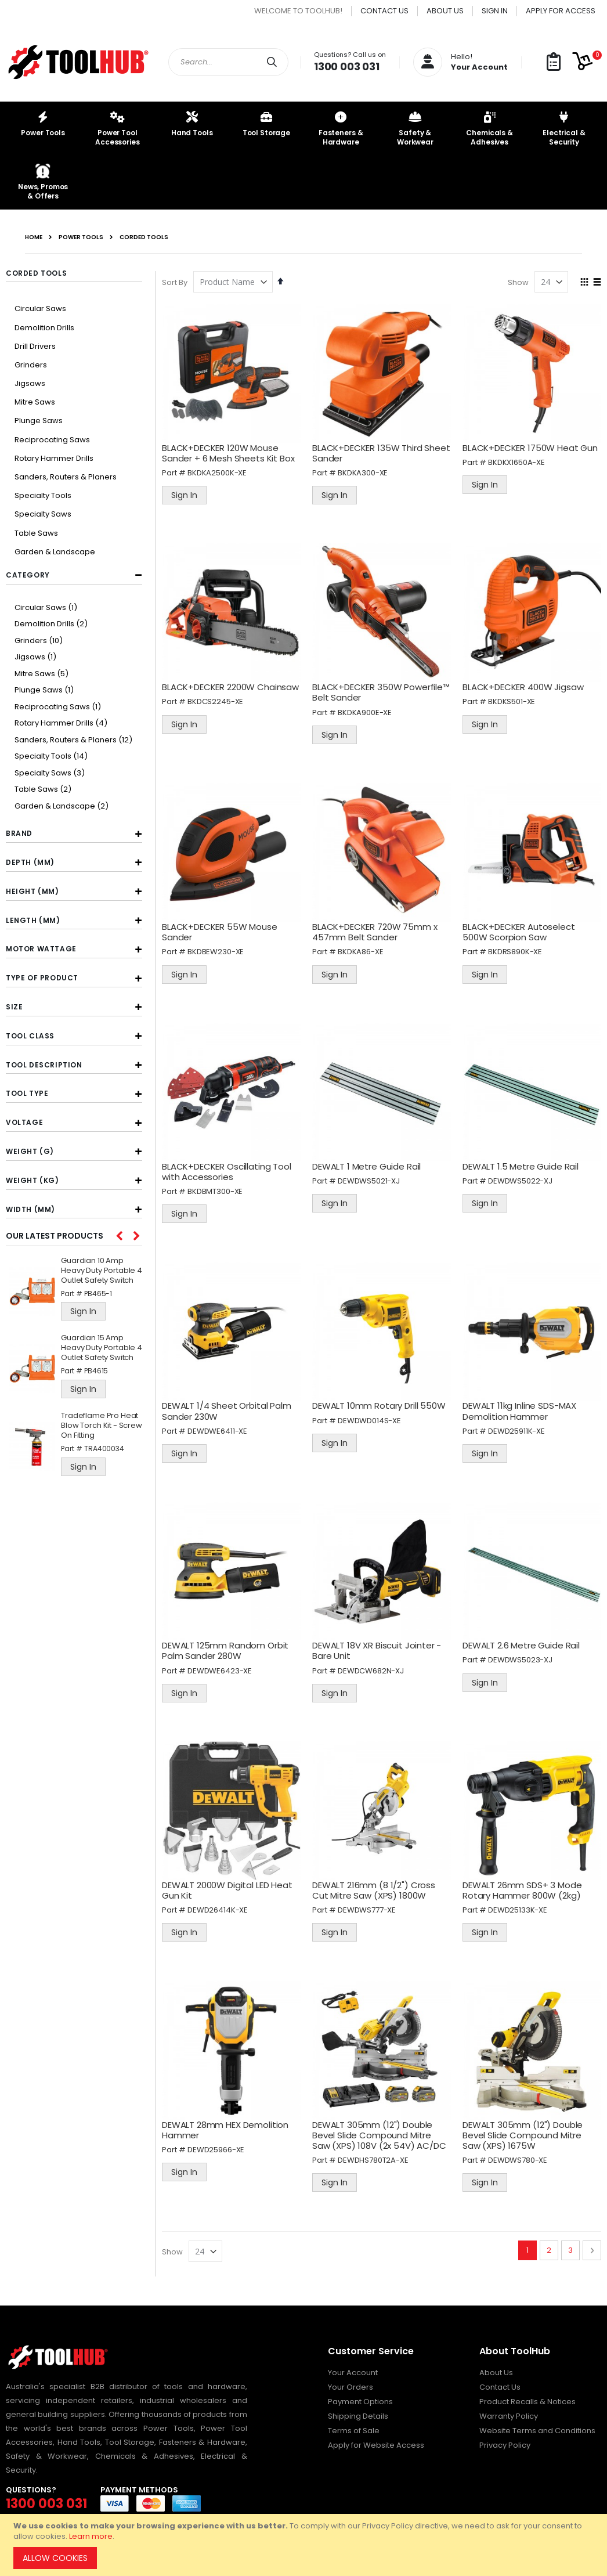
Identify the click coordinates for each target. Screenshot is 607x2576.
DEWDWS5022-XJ (521, 1178)
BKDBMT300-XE (217, 1188)
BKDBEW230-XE (218, 949)
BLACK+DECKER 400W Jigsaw (523, 686)
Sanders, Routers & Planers (66, 476)
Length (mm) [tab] (33, 920)
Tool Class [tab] (30, 1036)
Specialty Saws (43, 513)
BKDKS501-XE (512, 700)
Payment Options (360, 2396)
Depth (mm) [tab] (30, 862)
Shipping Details (358, 2410)
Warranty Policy (508, 2410)
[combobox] (228, 62)
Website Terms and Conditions (537, 2425)
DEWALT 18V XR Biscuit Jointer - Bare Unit (377, 1646)
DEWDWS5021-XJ (370, 1178)
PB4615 (96, 1371)
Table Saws (36, 533)
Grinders (31, 364)
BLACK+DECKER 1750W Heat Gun (530, 447)
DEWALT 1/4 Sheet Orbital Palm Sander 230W (229, 1408)
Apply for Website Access (376, 2439)
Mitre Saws (35, 401)
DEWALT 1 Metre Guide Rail (367, 1163)
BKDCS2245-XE (217, 700)
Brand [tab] (19, 833)
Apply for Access (560, 11)
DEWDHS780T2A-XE (374, 2154)
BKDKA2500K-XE (219, 472)
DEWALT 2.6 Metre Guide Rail (521, 1641)
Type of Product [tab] (42, 978)
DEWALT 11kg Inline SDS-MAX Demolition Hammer (520, 1408)
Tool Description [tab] (44, 1065)
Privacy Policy (504, 2439)
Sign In (495, 11)
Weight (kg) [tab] (32, 1180)
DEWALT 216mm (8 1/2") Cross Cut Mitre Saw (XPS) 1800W (374, 1885)
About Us (445, 11)
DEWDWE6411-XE (220, 1427)
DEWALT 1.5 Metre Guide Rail (521, 1163)
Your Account (353, 2367)
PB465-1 (98, 1293)
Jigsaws (30, 383)
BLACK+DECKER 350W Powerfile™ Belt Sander (382, 691)
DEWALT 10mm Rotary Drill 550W (380, 1403)
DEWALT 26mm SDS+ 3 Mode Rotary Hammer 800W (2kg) (523, 1885)
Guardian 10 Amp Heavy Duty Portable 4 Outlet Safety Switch (101, 1271)
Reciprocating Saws (52, 439)
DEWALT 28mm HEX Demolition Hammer (227, 2124)
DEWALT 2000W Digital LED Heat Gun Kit (229, 1885)
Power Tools (81, 237)
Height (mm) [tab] (32, 891)
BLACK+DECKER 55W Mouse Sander (222, 930)
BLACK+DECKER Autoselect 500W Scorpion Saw (519, 930)
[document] (305, 2545)
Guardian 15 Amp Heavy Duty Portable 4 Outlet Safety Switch (101, 1348)
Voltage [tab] (24, 1122)
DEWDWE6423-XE (222, 1666)
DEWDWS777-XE (368, 1905)
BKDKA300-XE (364, 472)
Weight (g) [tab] (30, 1151)
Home (33, 237)
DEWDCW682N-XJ (372, 1666)
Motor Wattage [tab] (41, 949)
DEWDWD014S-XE (370, 1417)
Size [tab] (14, 1007)
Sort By (177, 282)
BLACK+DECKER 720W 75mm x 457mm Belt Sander (375, 930)
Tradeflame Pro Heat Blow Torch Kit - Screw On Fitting (101, 1426)
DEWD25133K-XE (518, 1905)
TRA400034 (104, 1448)
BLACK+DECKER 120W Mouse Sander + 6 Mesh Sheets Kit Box (230, 452)
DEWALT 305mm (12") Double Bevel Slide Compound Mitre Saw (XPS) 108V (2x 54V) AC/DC (380, 2129)
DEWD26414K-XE (220, 1905)
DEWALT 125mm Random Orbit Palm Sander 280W (227, 1646)
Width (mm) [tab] (30, 1209)
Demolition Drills (44, 327)
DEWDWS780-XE (518, 2154)
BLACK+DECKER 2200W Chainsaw (232, 686)
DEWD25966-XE (218, 2144)
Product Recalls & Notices (527, 2396)
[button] (554, 62)
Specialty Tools (43, 495)
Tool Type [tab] (27, 1093)
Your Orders (350, 2381)
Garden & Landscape (55, 551)
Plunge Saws (39, 420)
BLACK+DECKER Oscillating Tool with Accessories (229, 1168)
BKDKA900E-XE (366, 710)
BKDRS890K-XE (516, 949)
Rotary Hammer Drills (54, 458)
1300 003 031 (347, 66)
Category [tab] (28, 575)
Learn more (91, 2536)
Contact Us (384, 11)
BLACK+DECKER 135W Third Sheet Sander (382, 452)
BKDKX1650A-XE (517, 461)
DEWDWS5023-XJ (521, 1655)
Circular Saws (40, 308)
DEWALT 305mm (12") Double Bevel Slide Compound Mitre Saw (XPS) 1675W (523, 2129)
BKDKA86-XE (362, 949)
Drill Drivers (35, 346)
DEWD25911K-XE (517, 1427)
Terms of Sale (354, 2425)
